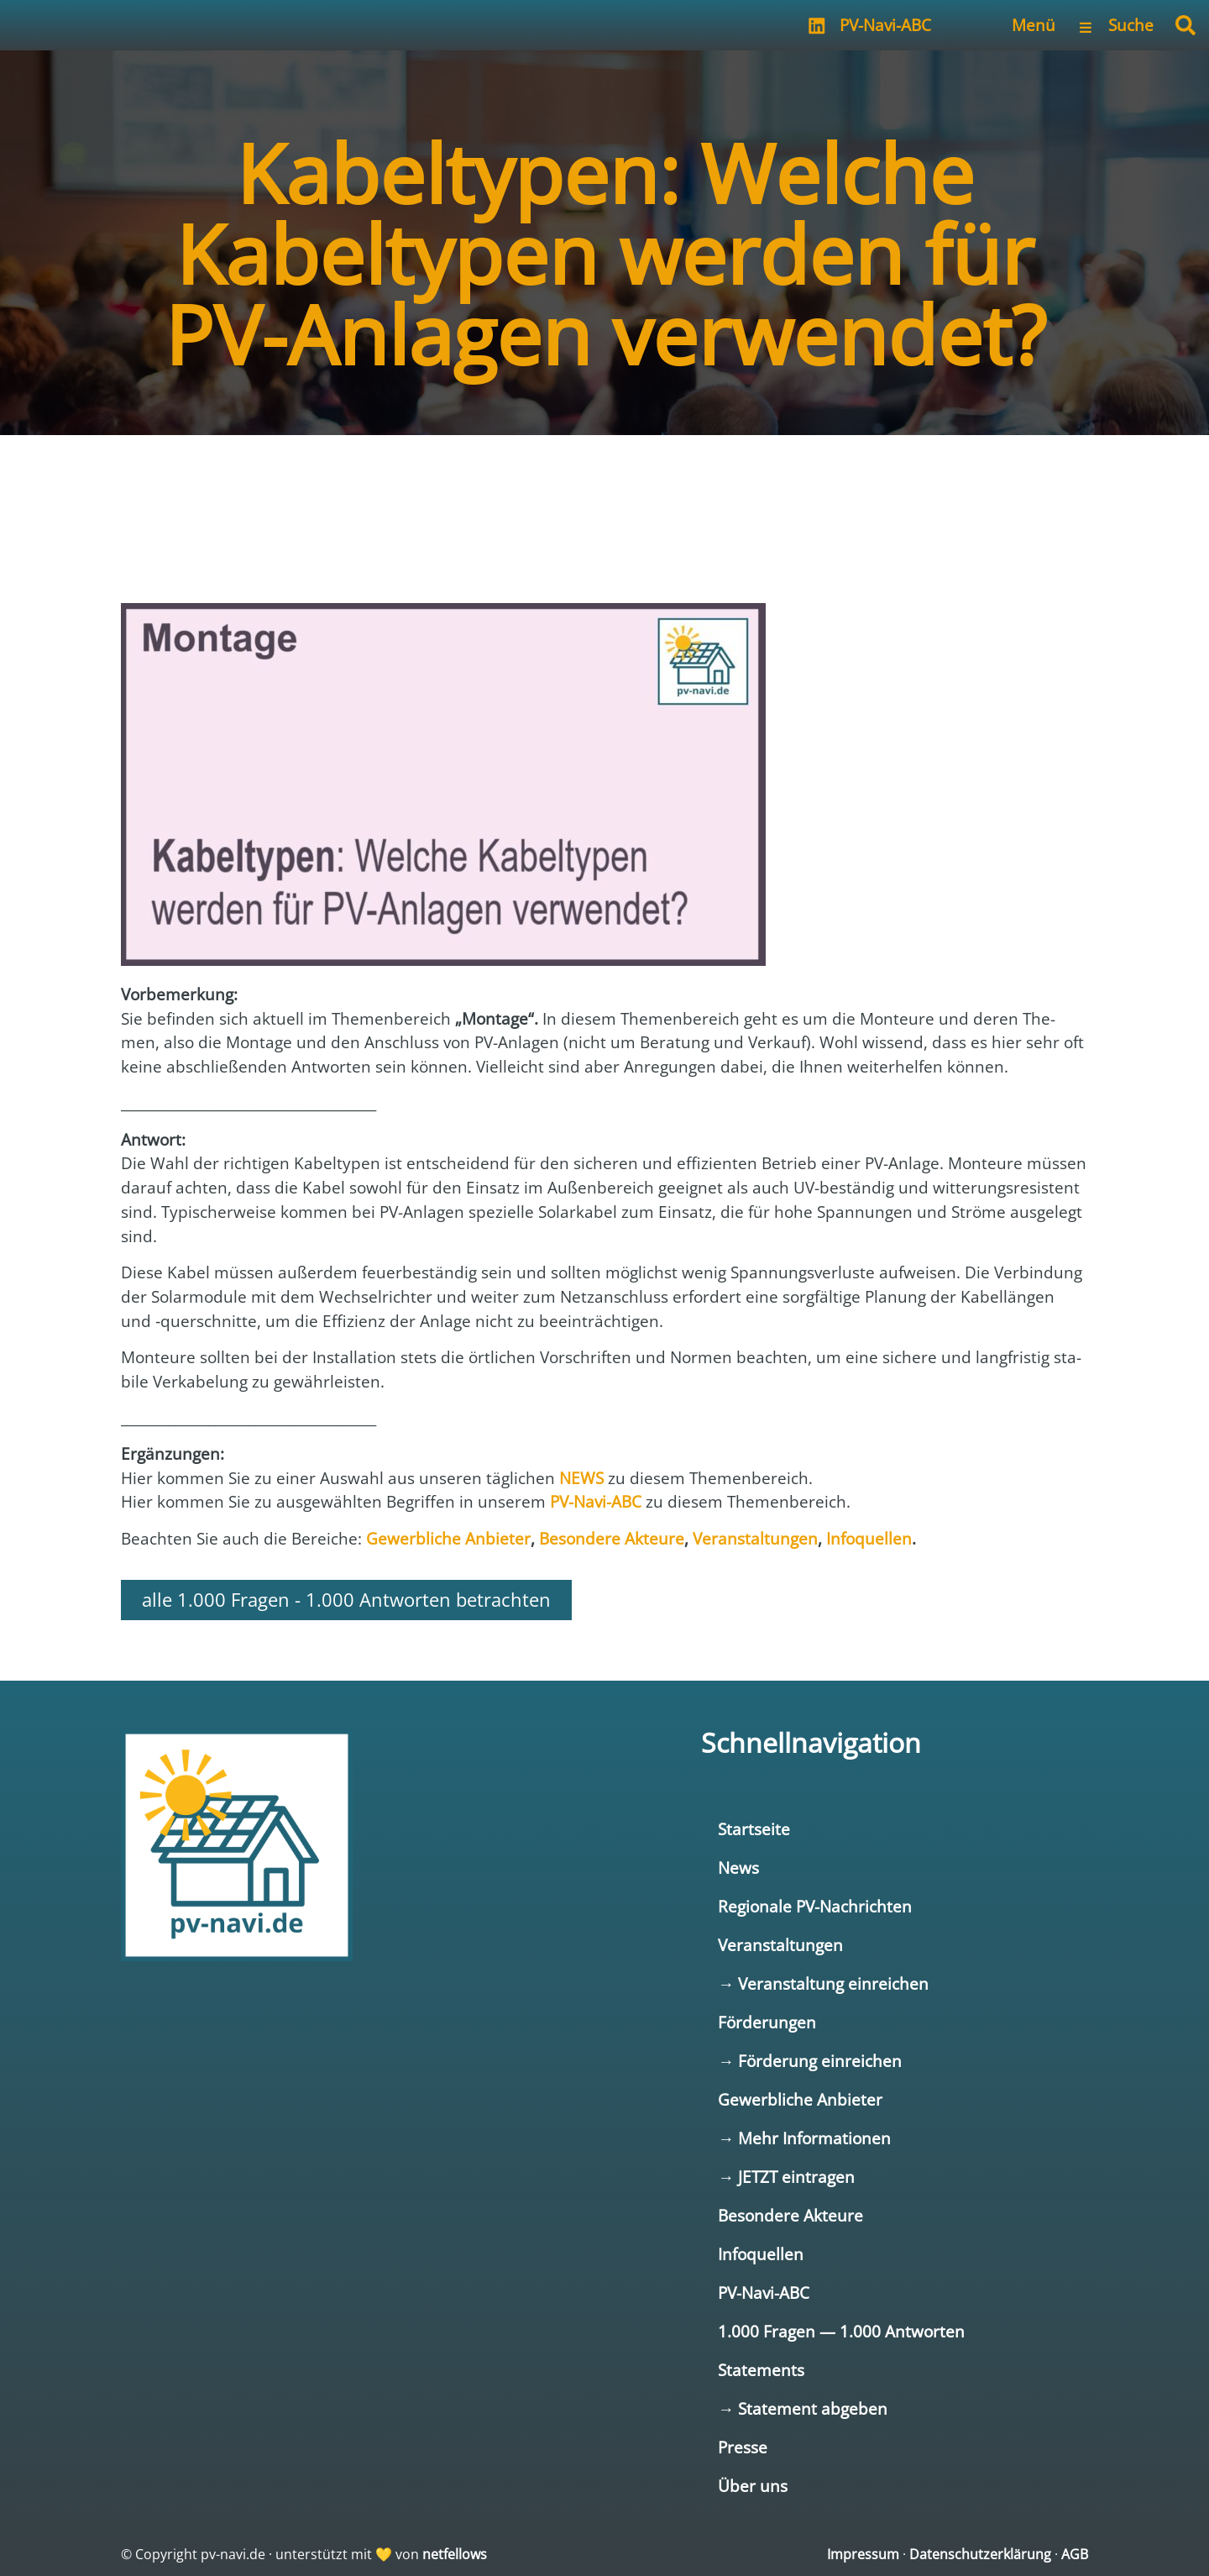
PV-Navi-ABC (885, 24)
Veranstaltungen (780, 1944)
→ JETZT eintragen (786, 2176)
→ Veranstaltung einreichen (823, 1983)
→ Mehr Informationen (804, 2138)
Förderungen (767, 2022)
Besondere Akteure (790, 2215)
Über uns (753, 2485)
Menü (1033, 24)
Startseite (754, 1829)
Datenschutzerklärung (980, 2554)
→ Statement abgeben (802, 2408)
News (738, 1867)
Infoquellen (760, 2254)
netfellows (454, 2554)
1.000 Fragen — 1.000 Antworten (841, 2331)
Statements (761, 2369)
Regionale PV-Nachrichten (815, 1906)
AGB (1074, 2554)
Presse (742, 2447)
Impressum (863, 2554)
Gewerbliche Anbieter (800, 2099)
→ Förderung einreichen (810, 2060)
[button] (1185, 25)
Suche (1131, 24)
